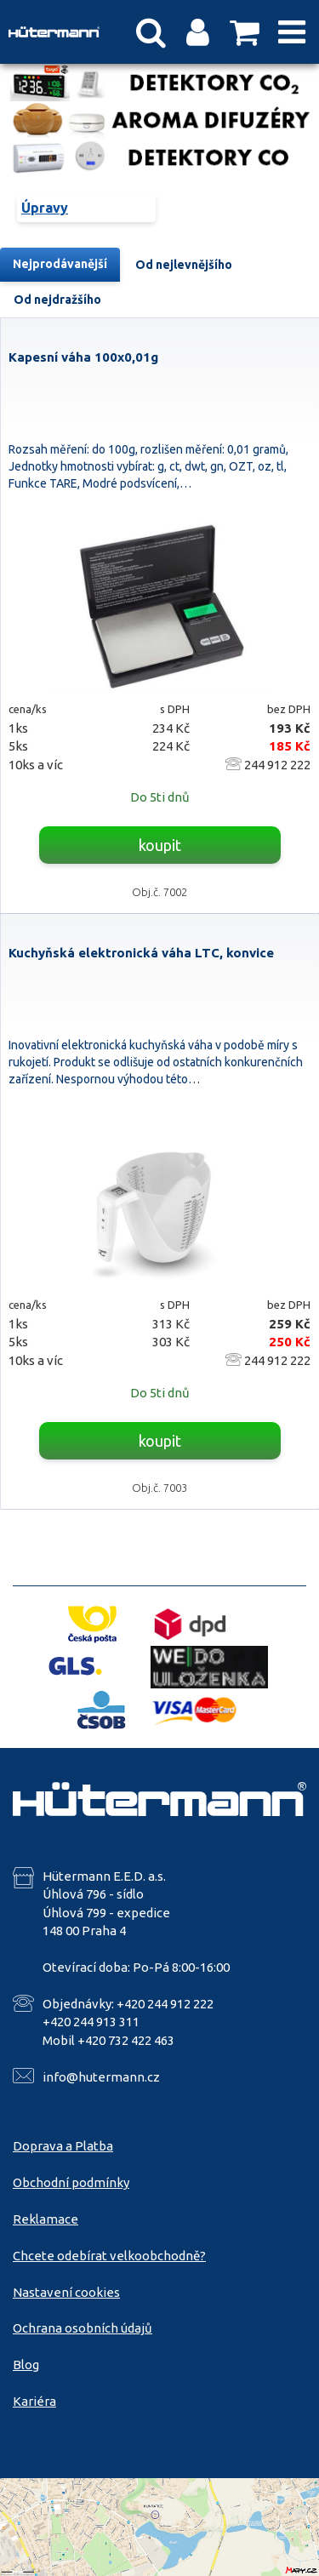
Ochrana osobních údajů (82, 2328)
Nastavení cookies (66, 2292)
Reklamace (45, 2219)
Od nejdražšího (57, 299)
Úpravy (44, 207)
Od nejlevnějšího (183, 264)
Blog (26, 2364)
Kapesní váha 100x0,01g (83, 357)
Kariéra (34, 2401)
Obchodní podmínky (71, 2182)
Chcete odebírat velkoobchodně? (109, 2255)
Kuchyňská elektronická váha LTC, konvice (141, 952)
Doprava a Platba (63, 2146)
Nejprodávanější (60, 264)
